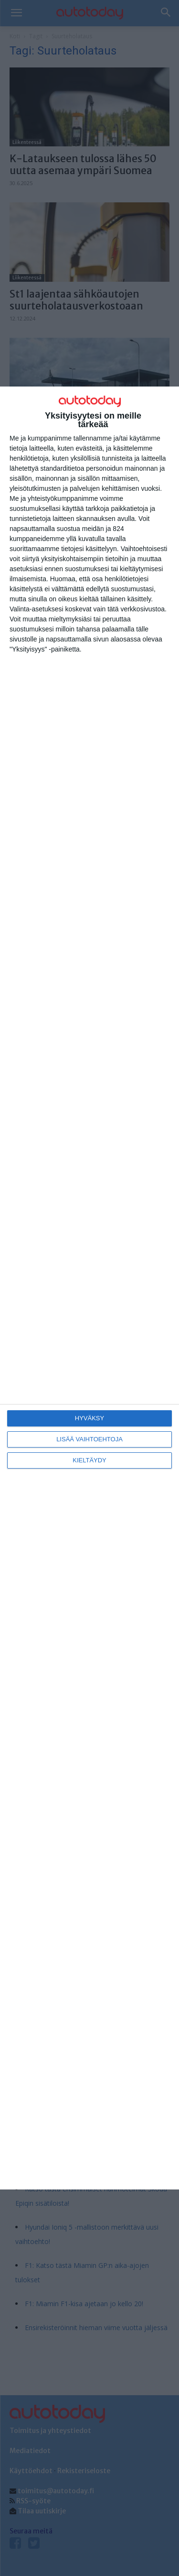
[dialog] (89, 1288)
